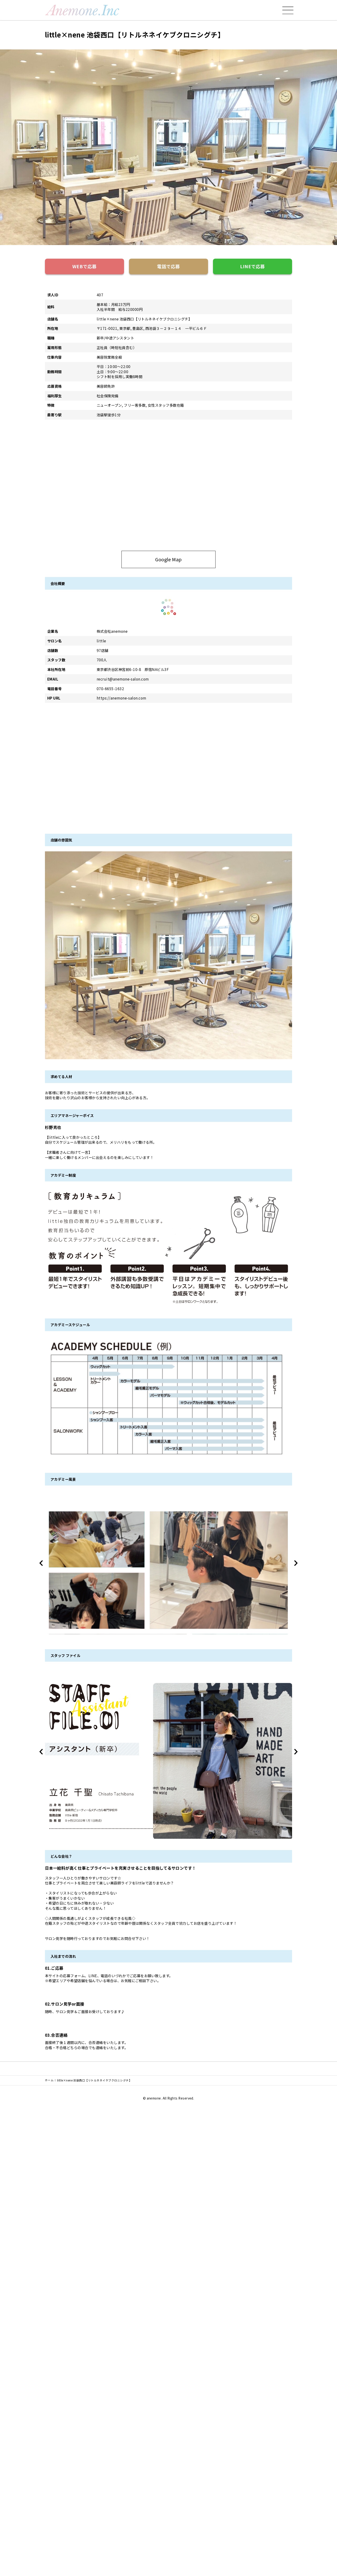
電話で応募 (168, 266)
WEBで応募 (84, 266)
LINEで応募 (252, 266)
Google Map (184, 559)
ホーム (49, 2080)
